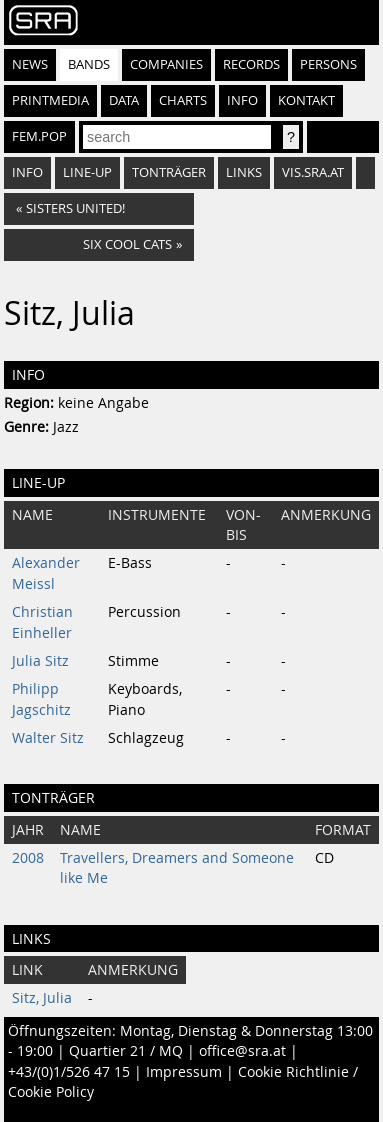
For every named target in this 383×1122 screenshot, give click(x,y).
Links (244, 172)
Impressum (184, 1072)
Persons (328, 64)
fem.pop (39, 136)
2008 (28, 858)
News (30, 64)
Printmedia (50, 100)
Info (242, 100)
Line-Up (87, 172)
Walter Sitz (48, 738)
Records (251, 64)
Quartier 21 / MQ (126, 1051)
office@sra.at (242, 1051)
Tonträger (169, 172)
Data (124, 100)
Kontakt (306, 100)
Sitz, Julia (42, 998)
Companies (166, 64)
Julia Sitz (40, 661)
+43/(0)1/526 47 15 (69, 1072)
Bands (89, 64)
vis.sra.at (313, 172)
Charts (183, 100)
